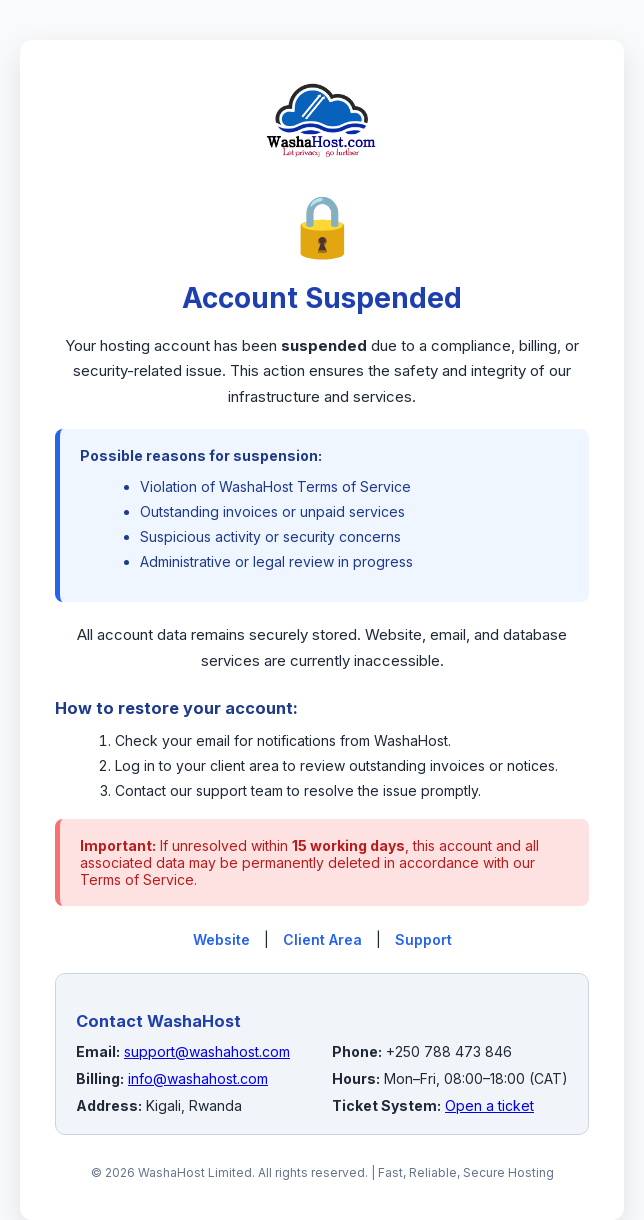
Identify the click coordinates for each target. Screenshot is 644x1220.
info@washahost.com (198, 1078)
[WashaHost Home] (322, 179)
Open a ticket (489, 1105)
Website (221, 939)
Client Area (322, 939)
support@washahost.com (207, 1051)
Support (423, 939)
